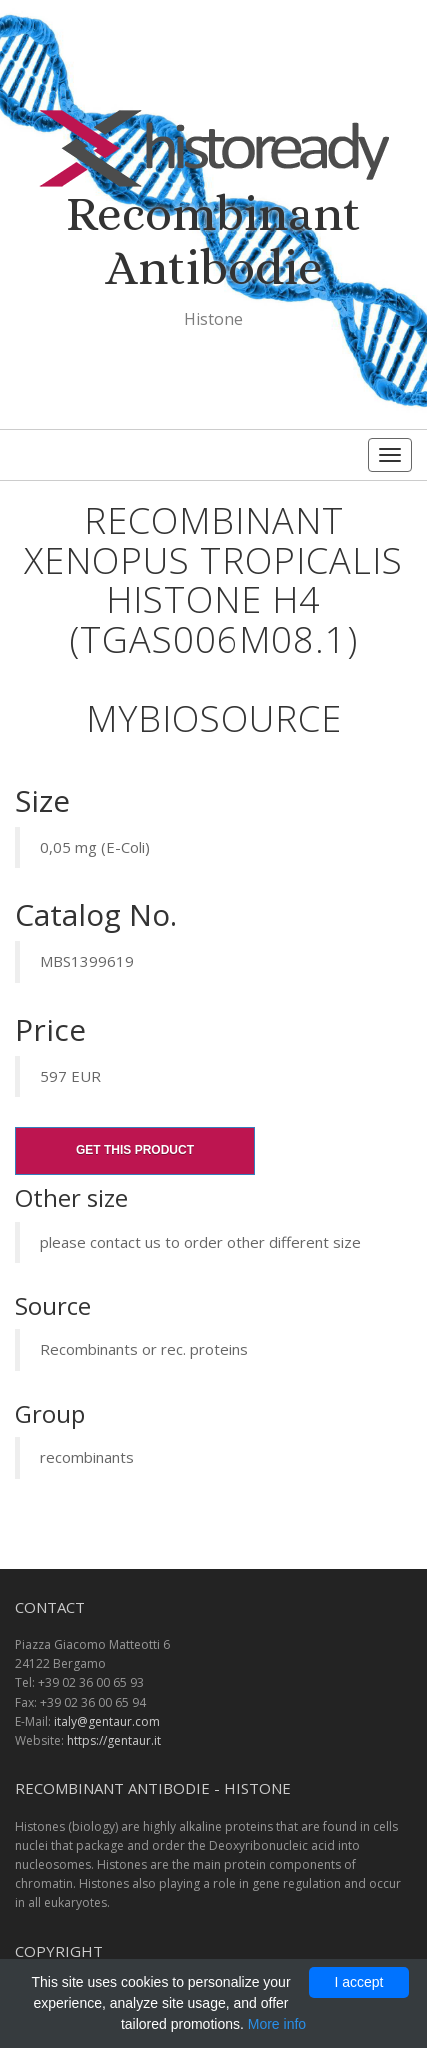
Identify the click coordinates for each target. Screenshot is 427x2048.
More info (277, 2024)
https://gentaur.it (114, 1740)
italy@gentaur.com (107, 1721)
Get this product (135, 1150)
